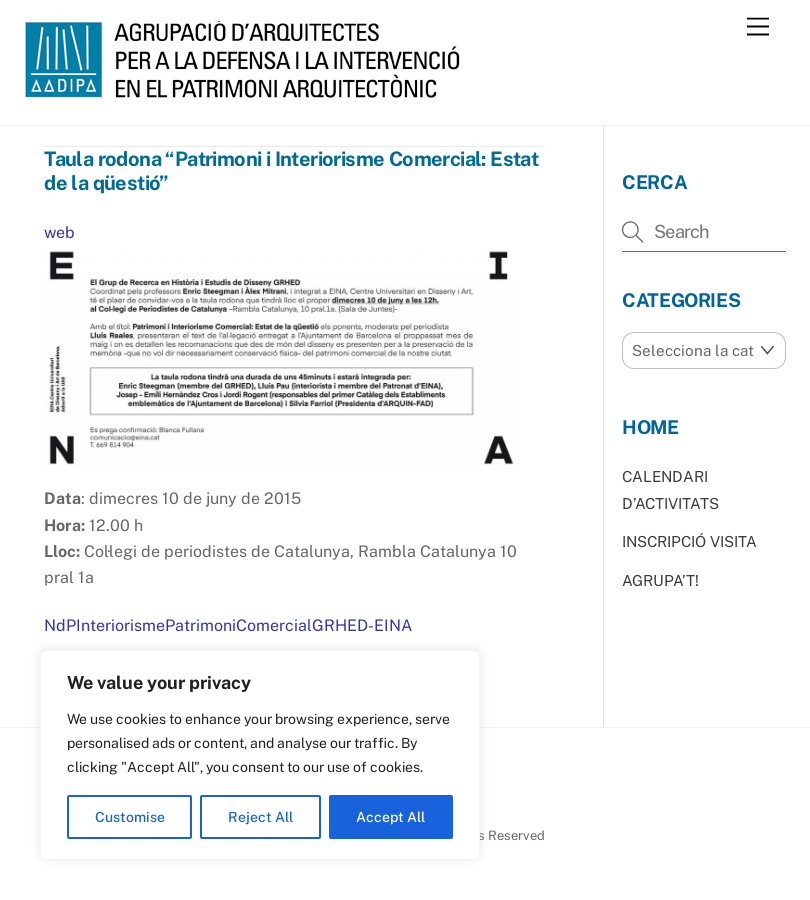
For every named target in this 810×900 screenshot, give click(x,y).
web (59, 232)
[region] (260, 755)
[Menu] (758, 27)
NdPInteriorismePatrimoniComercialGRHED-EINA (228, 625)
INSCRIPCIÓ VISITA (689, 541)
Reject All (260, 817)
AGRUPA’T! (660, 580)
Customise (130, 817)
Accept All (390, 817)
